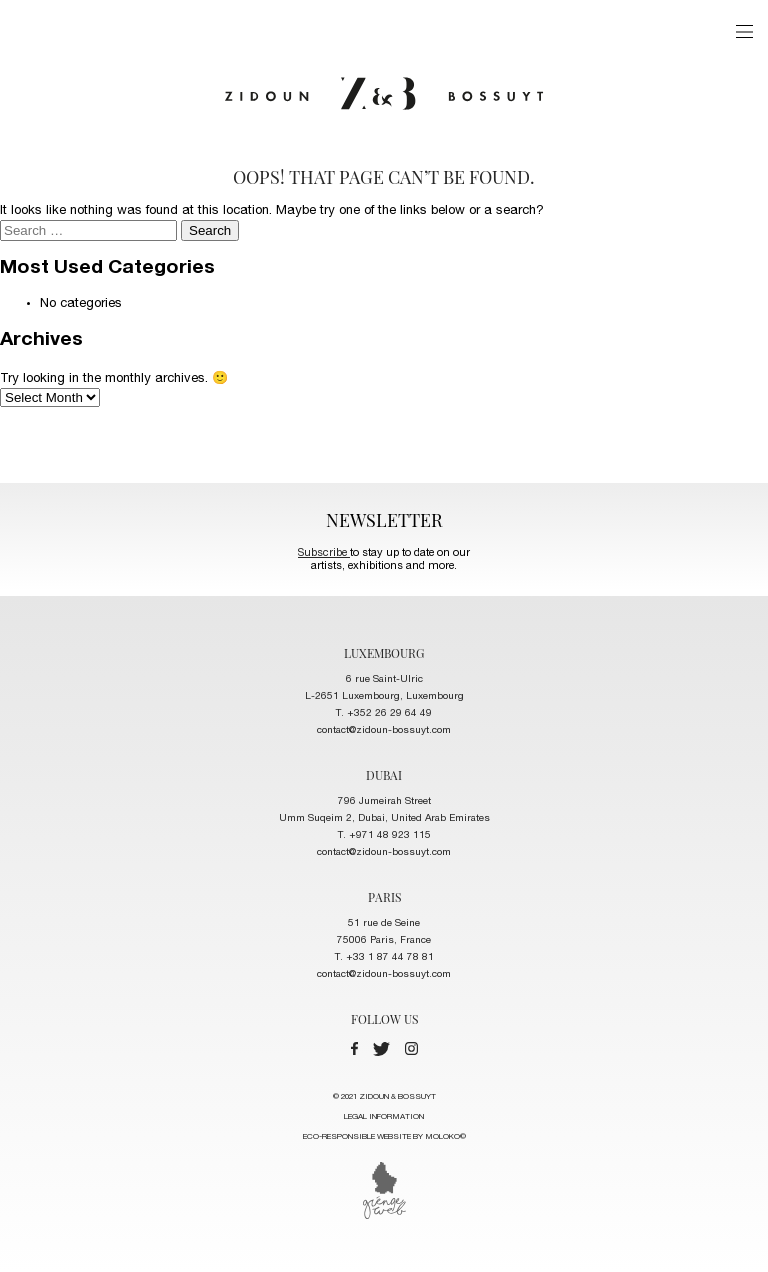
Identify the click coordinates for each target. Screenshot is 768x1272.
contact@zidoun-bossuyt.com (384, 731)
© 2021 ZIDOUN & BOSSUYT (384, 1120)
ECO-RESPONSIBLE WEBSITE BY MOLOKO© (384, 1137)
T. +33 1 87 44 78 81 (384, 958)
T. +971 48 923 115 (384, 836)
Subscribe (324, 553)
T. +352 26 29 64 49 (384, 714)
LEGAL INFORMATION (384, 1117)
